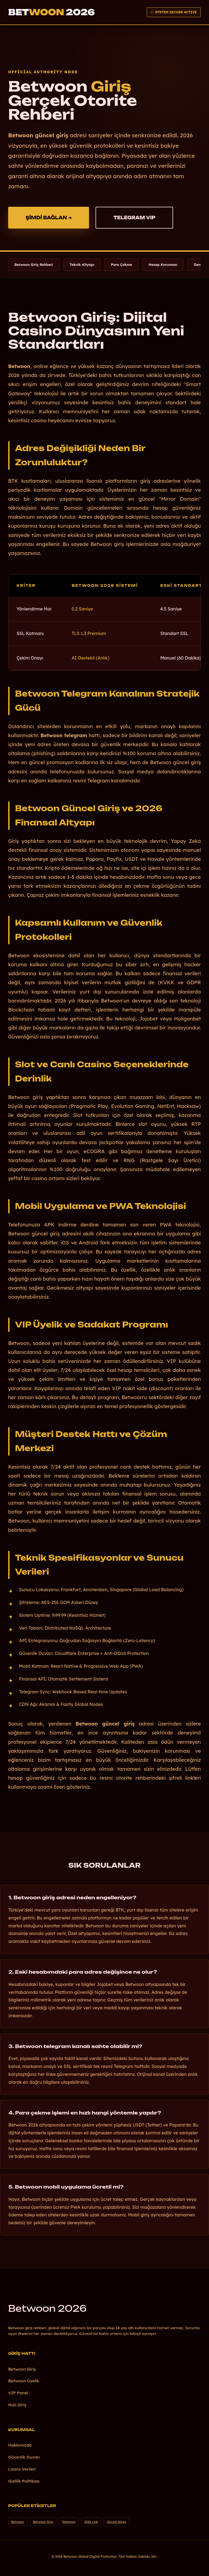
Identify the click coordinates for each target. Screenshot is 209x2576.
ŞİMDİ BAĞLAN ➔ (49, 217)
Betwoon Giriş (22, 2369)
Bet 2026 (51, 12)
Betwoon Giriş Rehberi (33, 264)
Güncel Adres (116, 2522)
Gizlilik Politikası (23, 2481)
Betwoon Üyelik (23, 2380)
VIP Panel (18, 2392)
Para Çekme (121, 264)
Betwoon (47, 2308)
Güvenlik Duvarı (24, 2457)
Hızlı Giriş (17, 2404)
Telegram (68, 2522)
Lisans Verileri (22, 2469)
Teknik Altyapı (82, 264)
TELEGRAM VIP (134, 217)
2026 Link (91, 2522)
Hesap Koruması (163, 264)
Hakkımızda (20, 2445)
